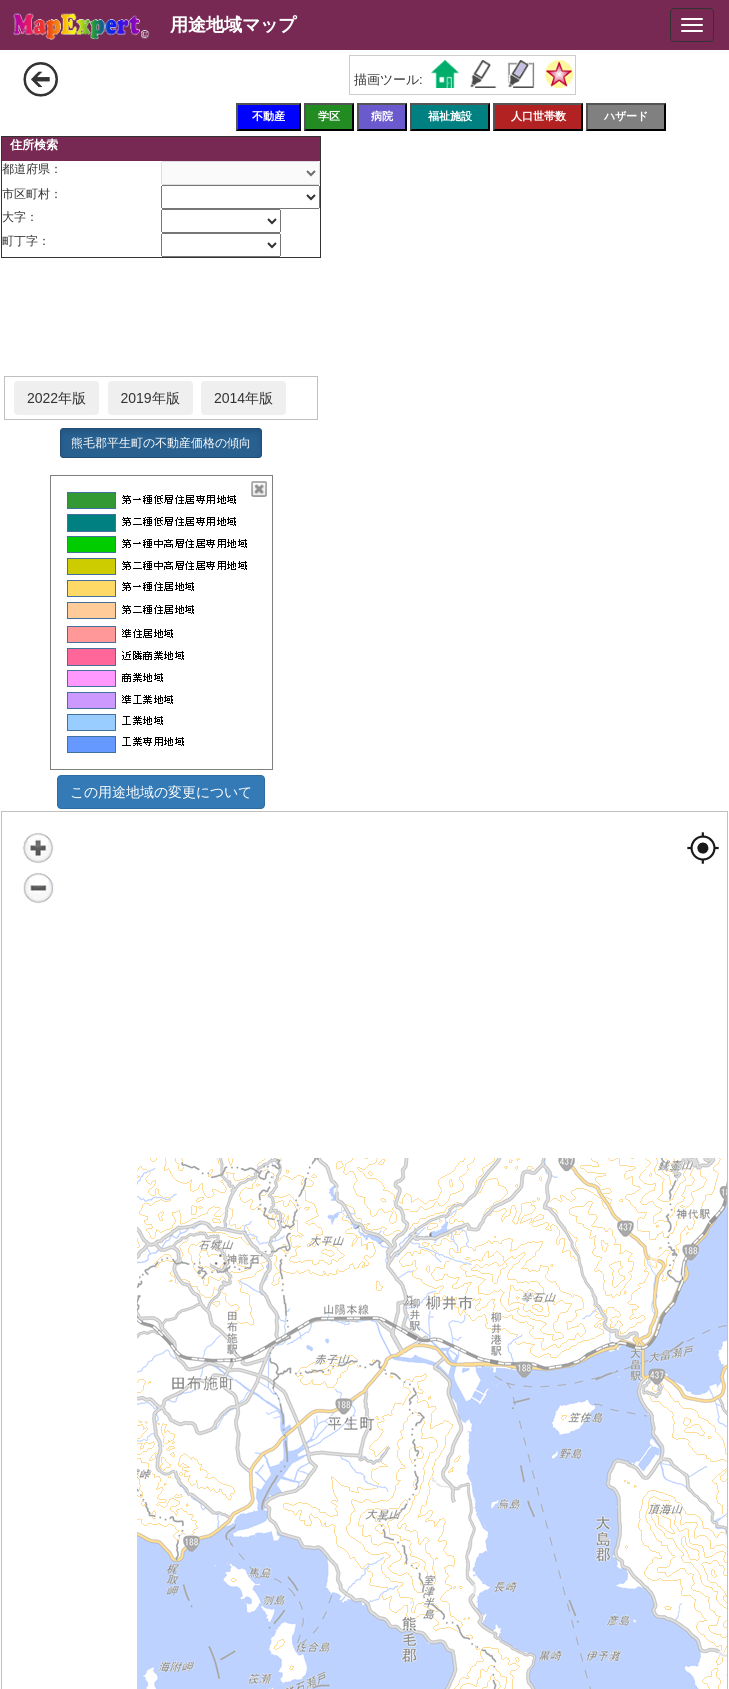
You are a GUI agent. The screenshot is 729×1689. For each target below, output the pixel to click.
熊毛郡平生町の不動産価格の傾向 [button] (161, 443)
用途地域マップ (233, 25)
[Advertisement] (161, 318)
